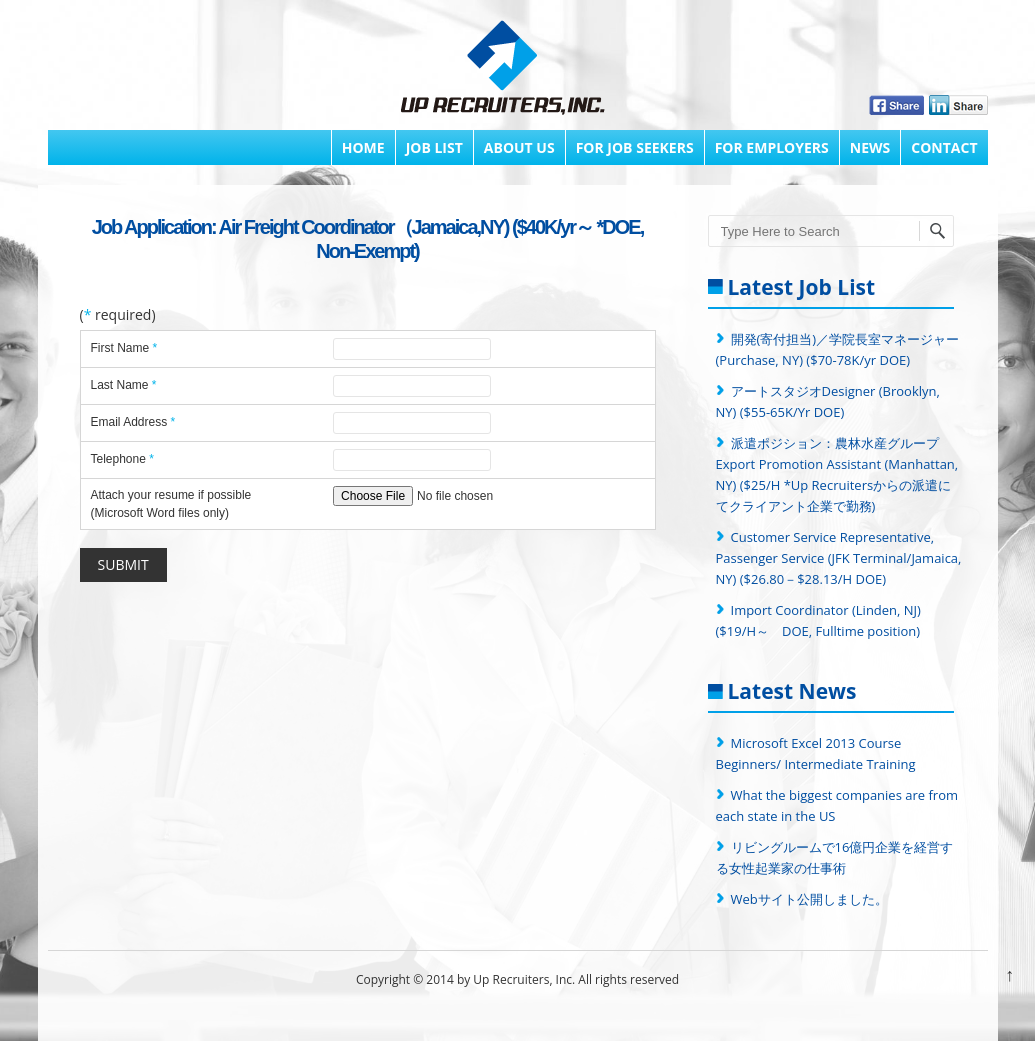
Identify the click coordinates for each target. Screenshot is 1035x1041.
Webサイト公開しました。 (809, 899)
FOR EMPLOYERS (772, 147)
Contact (944, 147)
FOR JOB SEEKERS (635, 147)
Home (363, 147)
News (870, 147)
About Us (519, 147)
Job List (434, 147)
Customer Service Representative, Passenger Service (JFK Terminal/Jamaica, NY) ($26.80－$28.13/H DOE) (839, 558)
